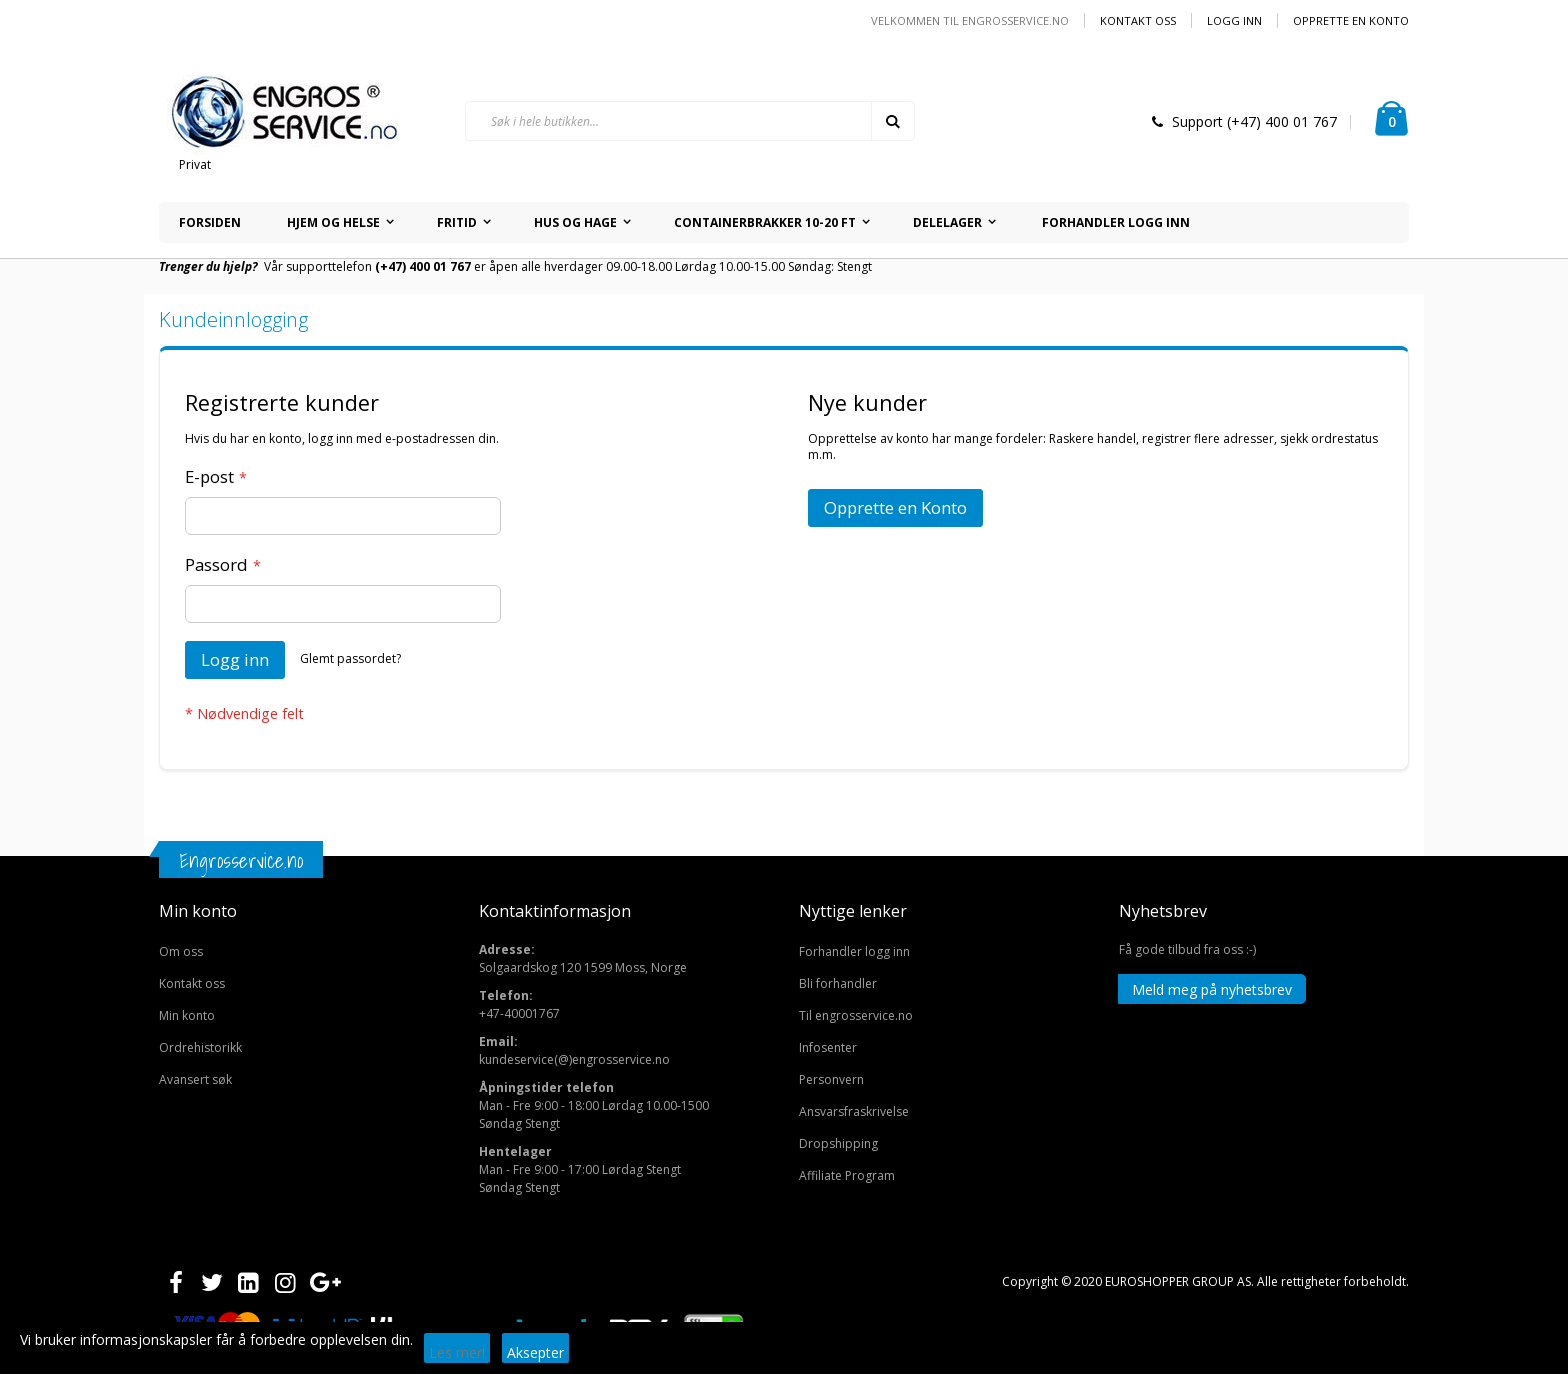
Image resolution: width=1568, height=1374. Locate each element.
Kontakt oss (1138, 20)
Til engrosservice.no (856, 1015)
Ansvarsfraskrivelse (854, 1111)
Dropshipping (838, 1143)
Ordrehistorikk (200, 1047)
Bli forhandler (838, 983)
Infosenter (828, 1047)
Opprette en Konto (1351, 20)
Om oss (181, 951)
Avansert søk (195, 1079)
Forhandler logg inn (854, 951)
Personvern (831, 1079)
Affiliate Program (847, 1175)
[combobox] (690, 121)
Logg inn (1234, 20)
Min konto (187, 1015)
